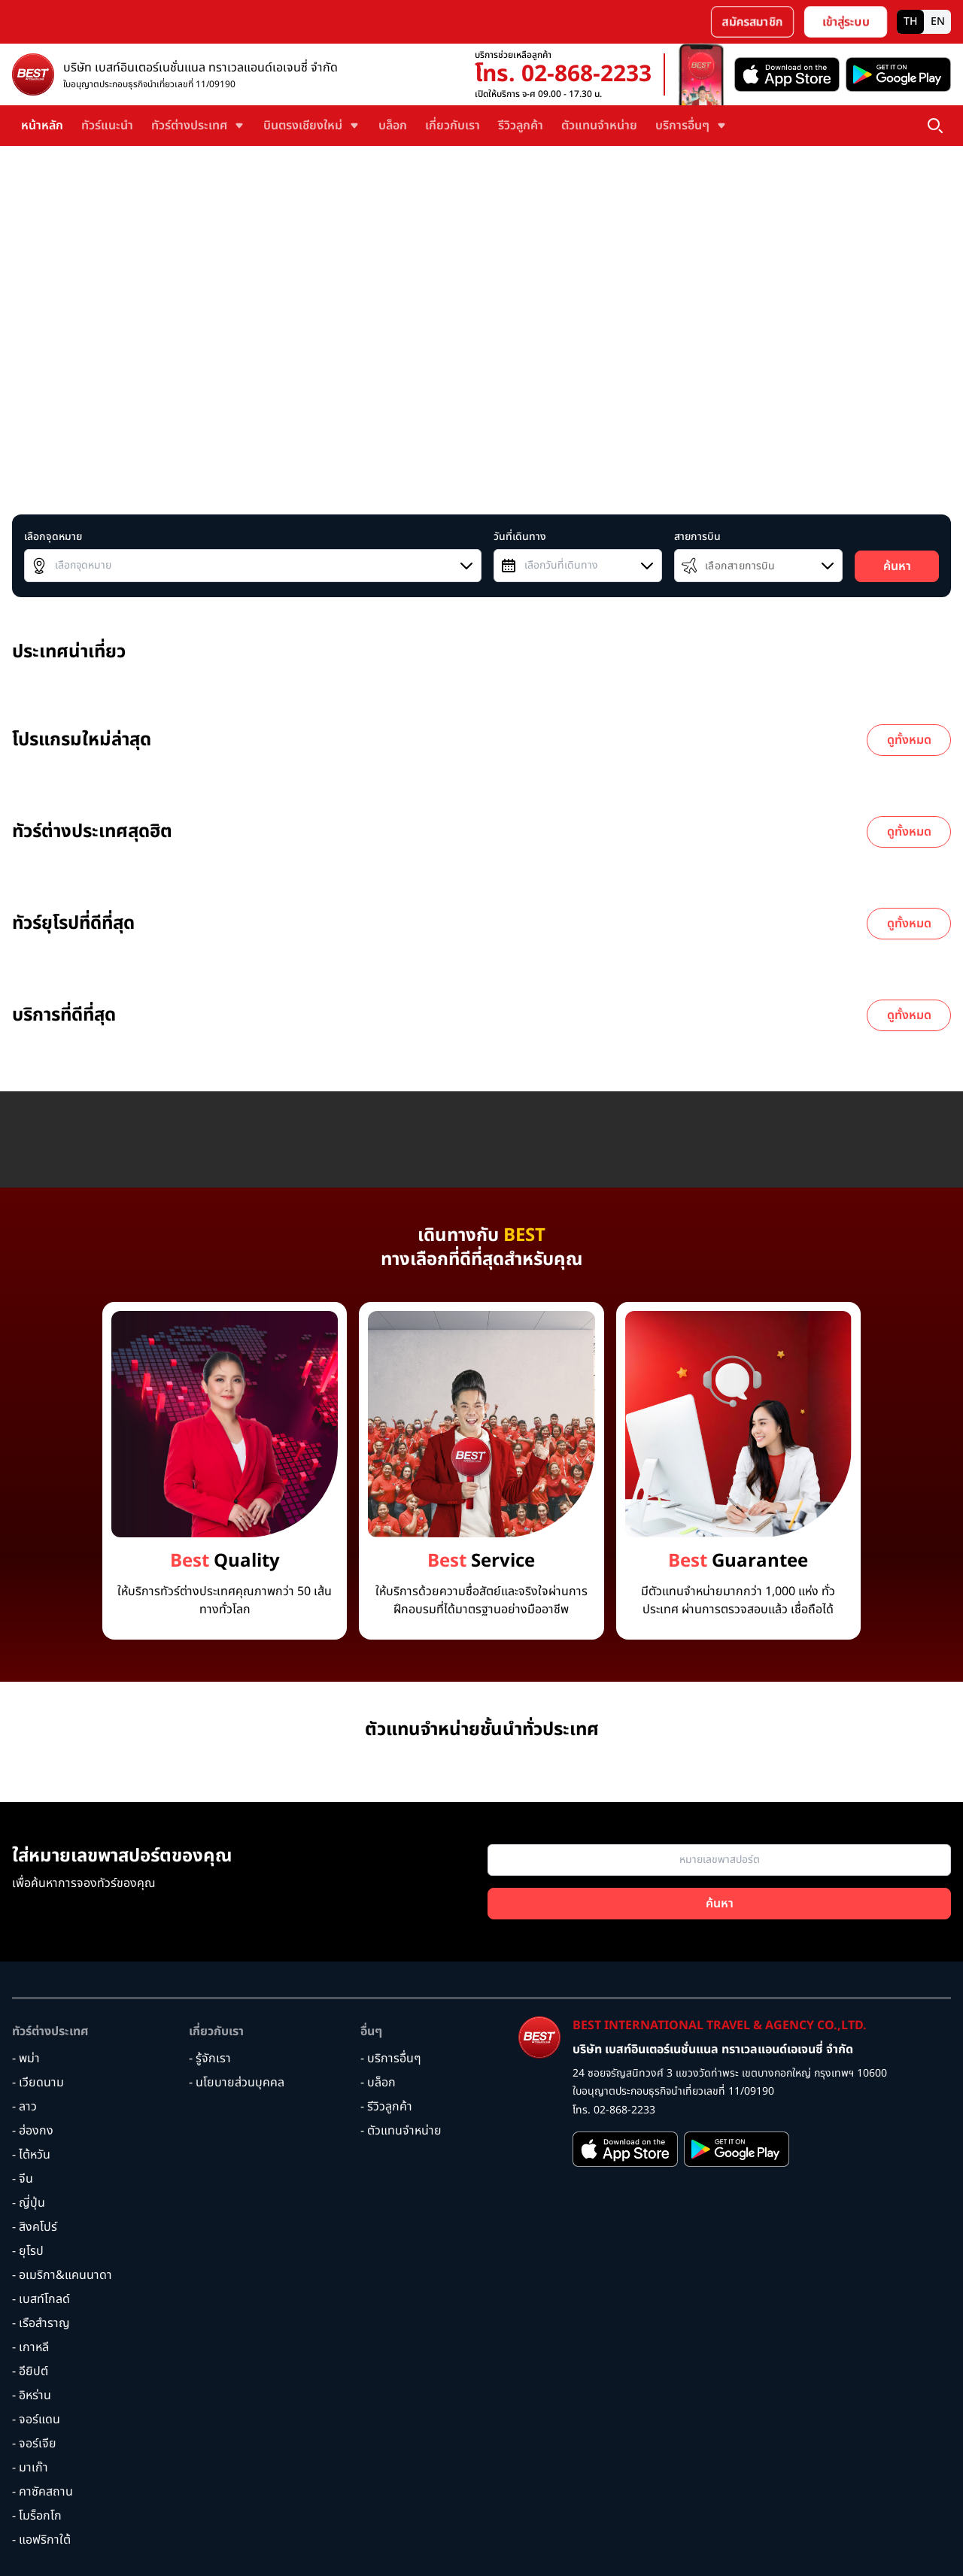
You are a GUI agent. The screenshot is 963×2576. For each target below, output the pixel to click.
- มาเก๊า (30, 2468)
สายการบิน (697, 537)
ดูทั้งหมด (909, 740)
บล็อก (392, 126)
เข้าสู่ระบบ (846, 22)
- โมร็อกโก (37, 2516)
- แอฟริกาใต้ (41, 2540)
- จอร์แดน (36, 2420)
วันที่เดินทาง (520, 537)
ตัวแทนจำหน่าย (599, 126)
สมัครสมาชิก (752, 22)
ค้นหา (897, 566)
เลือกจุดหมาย (53, 537)
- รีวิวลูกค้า (386, 2107)
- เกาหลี (30, 2347)
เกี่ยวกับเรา (452, 126)
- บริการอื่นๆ (390, 2059)
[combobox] (253, 565)
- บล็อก (378, 2083)
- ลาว (24, 2107)
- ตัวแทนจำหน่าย (401, 2131)
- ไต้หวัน (31, 2155)
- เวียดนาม (38, 2083)
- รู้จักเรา (210, 2059)
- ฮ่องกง (32, 2131)
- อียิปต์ (30, 2371)
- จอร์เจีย (34, 2444)
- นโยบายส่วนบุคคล (236, 2083)
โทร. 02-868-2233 (563, 74)
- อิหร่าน (31, 2395)
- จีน (22, 2179)
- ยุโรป (28, 2251)
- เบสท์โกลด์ (41, 2299)
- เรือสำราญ (41, 2323)
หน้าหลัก (42, 126)
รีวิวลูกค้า (520, 126)
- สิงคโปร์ (34, 2227)
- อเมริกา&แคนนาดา (62, 2275)
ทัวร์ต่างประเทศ (50, 2031)
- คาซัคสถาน (42, 2492)
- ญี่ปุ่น (28, 2203)
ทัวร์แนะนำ (107, 126)
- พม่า (26, 2059)
